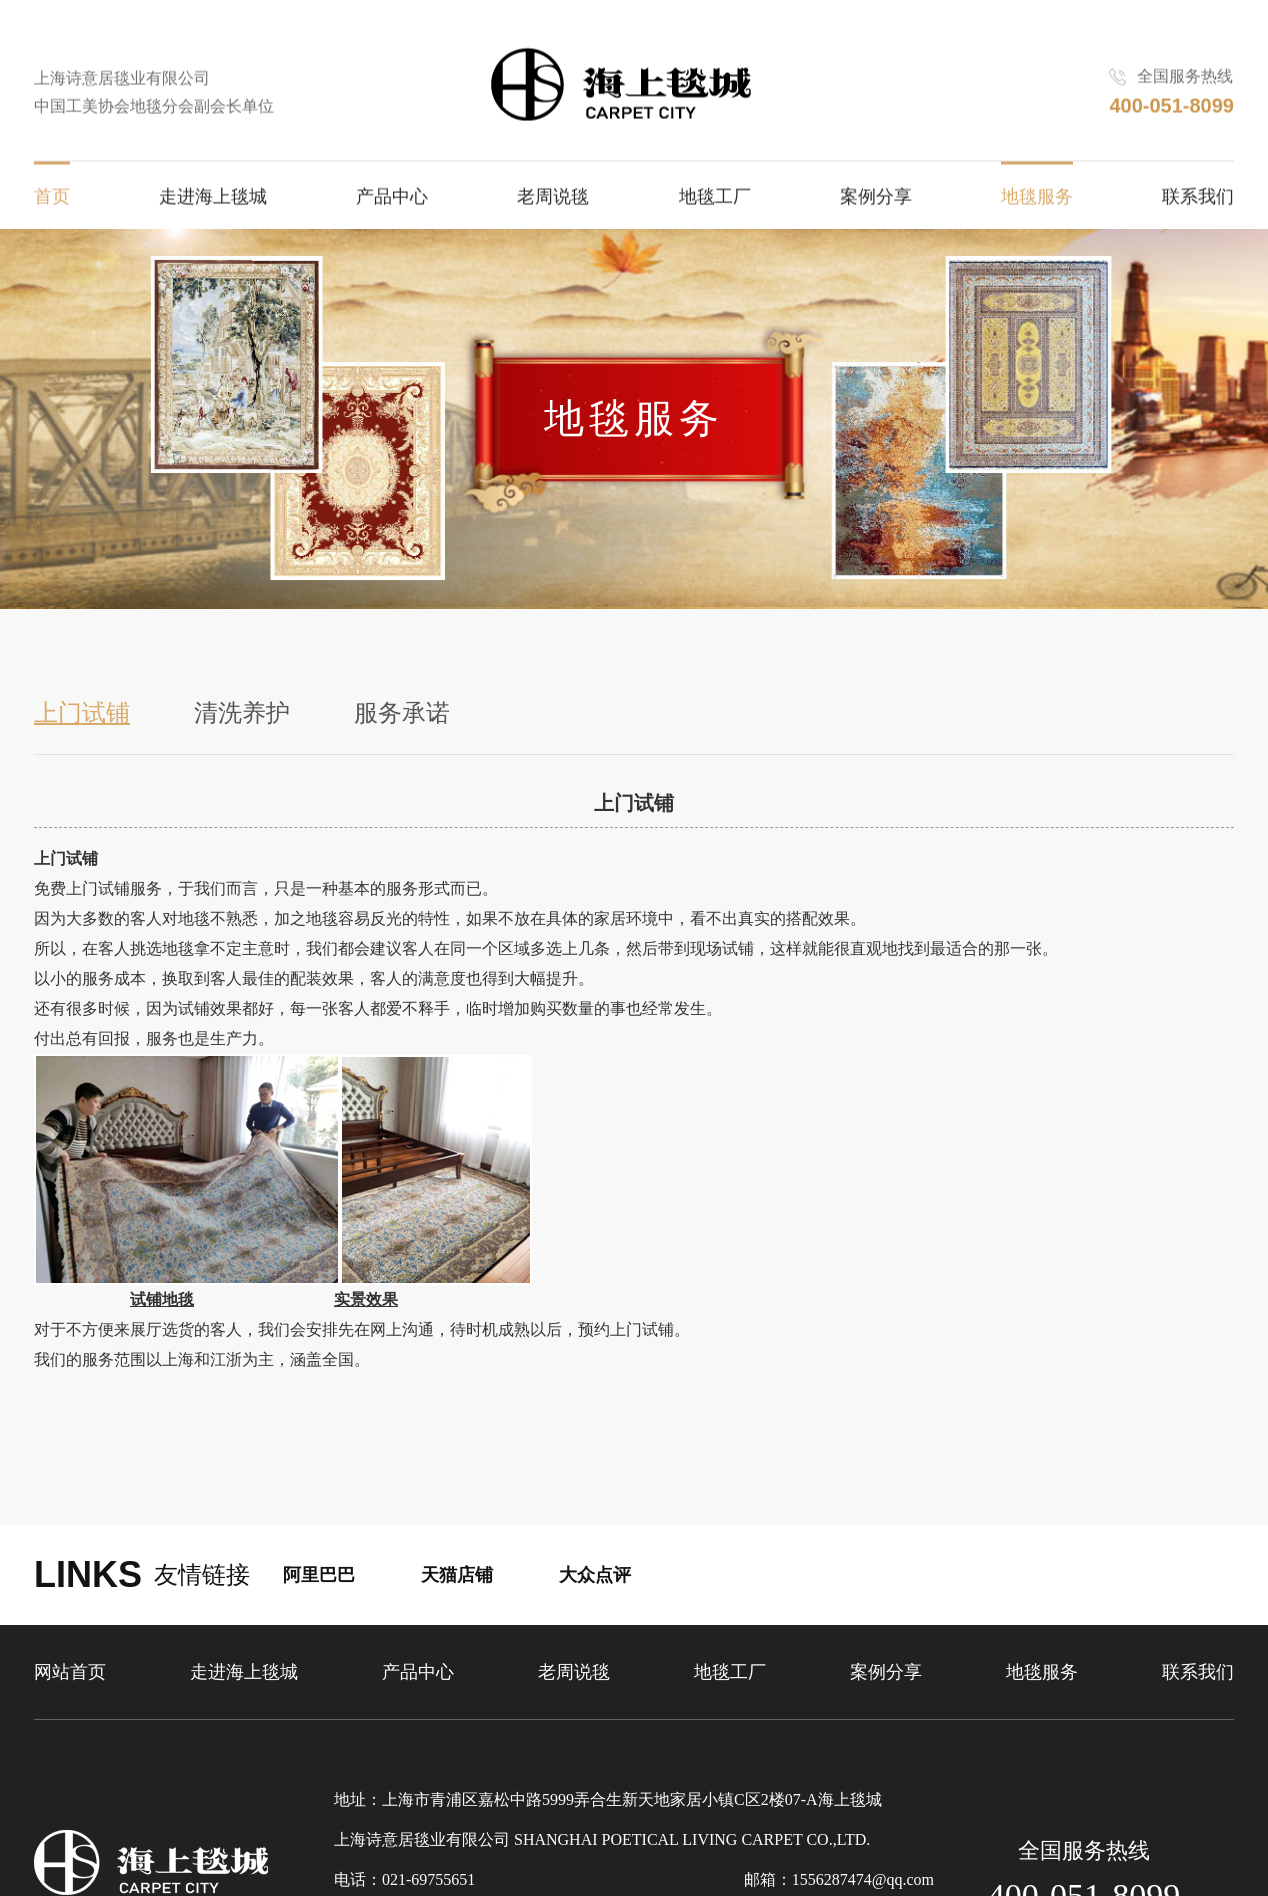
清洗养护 (242, 713)
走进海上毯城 (213, 200)
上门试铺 (82, 713)
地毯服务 (1037, 200)
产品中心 (392, 200)
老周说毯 (553, 200)
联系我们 (1198, 200)
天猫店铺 (457, 1575)
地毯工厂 (715, 200)
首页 (52, 200)
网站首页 (70, 1672)
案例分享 (876, 200)
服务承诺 (402, 713)
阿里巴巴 (319, 1575)
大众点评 (595, 1575)
